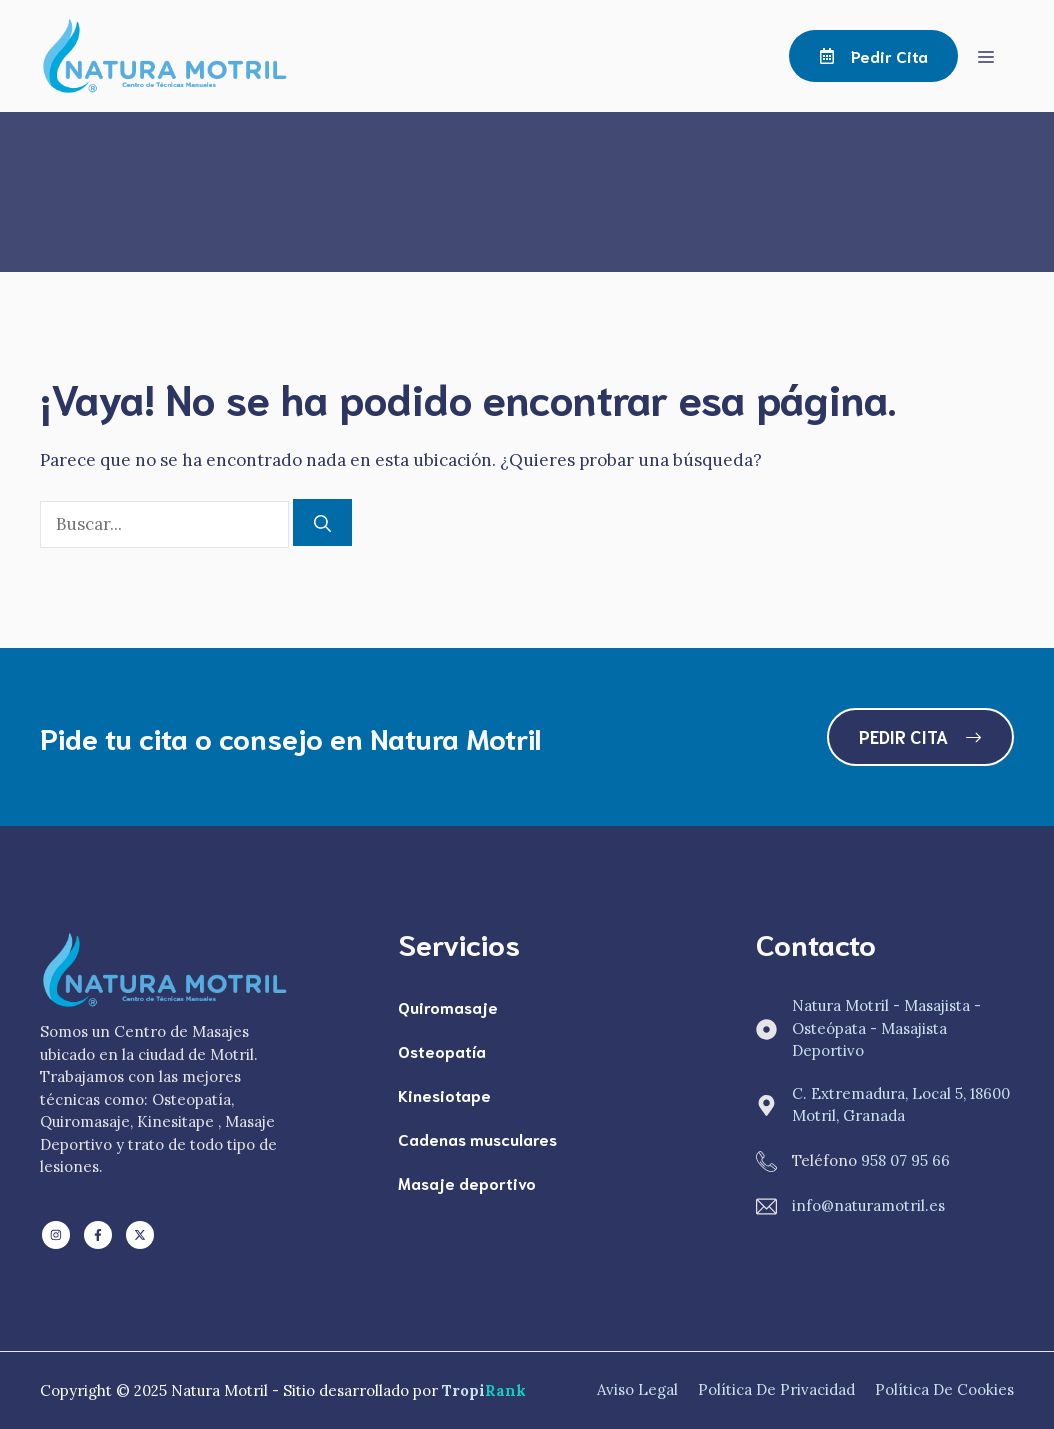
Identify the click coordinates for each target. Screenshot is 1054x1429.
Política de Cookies (944, 1389)
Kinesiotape (444, 1094)
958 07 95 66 (905, 1160)
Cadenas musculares (477, 1138)
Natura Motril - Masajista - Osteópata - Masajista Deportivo (886, 1028)
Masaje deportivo (467, 1182)
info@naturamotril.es (868, 1205)
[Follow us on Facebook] (98, 1235)
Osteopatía (442, 1050)
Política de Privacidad (776, 1389)
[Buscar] (322, 523)
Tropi (484, 1390)
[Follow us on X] (140, 1235)
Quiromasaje (448, 1006)
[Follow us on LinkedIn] (56, 1235)
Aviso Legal (637, 1389)
